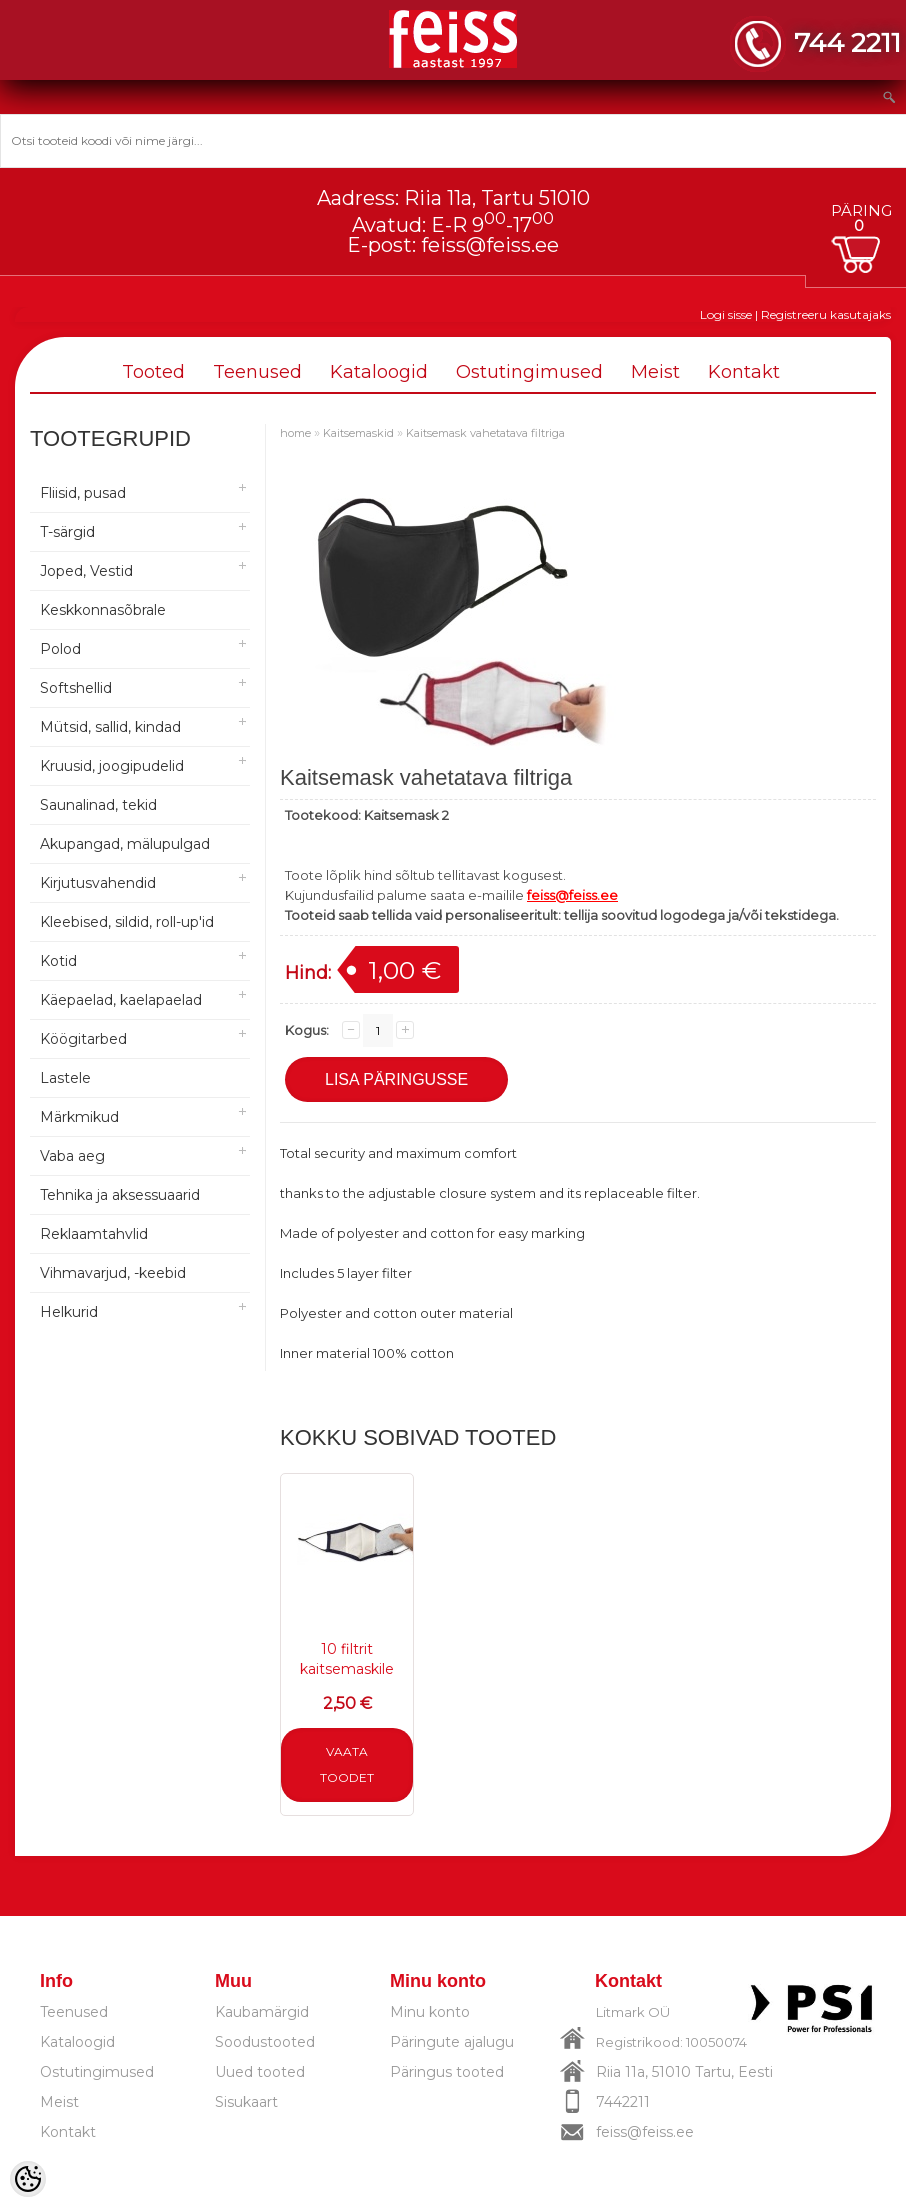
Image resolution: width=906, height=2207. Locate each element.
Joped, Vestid (86, 571)
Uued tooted (260, 2072)
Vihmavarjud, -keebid (113, 1273)
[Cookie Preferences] (28, 2179)
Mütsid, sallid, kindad (110, 727)
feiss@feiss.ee (490, 245)
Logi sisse (726, 314)
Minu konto (430, 2012)
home (295, 433)
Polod (60, 649)
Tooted (153, 372)
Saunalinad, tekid (98, 805)
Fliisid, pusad (83, 493)
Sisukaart (246, 2102)
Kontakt (744, 372)
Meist (655, 372)
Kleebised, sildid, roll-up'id (127, 922)
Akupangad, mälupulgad (125, 844)
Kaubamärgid (262, 2012)
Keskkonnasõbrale (103, 610)
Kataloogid (379, 372)
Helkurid (69, 1312)
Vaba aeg (72, 1156)
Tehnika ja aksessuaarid (120, 1195)
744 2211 (847, 42)
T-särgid (67, 532)
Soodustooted (265, 2042)
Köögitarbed (83, 1039)
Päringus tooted (447, 2072)
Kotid (58, 961)
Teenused (257, 372)
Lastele (65, 1078)
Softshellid (76, 688)
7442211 (623, 2102)
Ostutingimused (529, 372)
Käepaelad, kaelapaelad (121, 1000)
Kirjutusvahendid (98, 883)
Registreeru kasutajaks (826, 314)
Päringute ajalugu (452, 2042)
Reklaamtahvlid (94, 1234)
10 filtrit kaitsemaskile (347, 1659)
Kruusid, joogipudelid (112, 766)
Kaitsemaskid (358, 433)
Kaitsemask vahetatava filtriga (485, 433)
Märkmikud (79, 1117)
